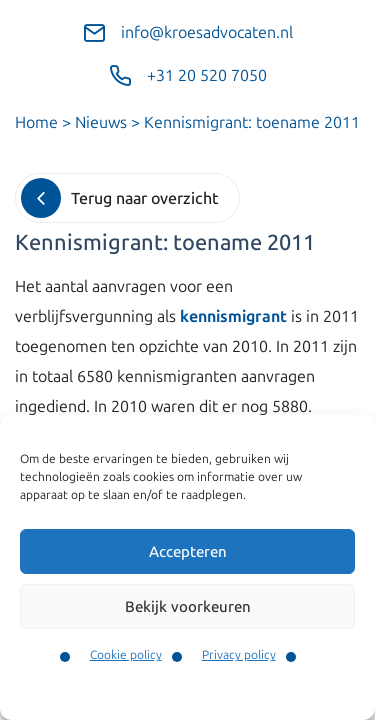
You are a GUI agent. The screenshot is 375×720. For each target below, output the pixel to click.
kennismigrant (233, 316)
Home (36, 122)
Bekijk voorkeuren (188, 607)
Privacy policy (239, 655)
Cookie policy (126, 655)
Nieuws (101, 122)
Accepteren (188, 552)
